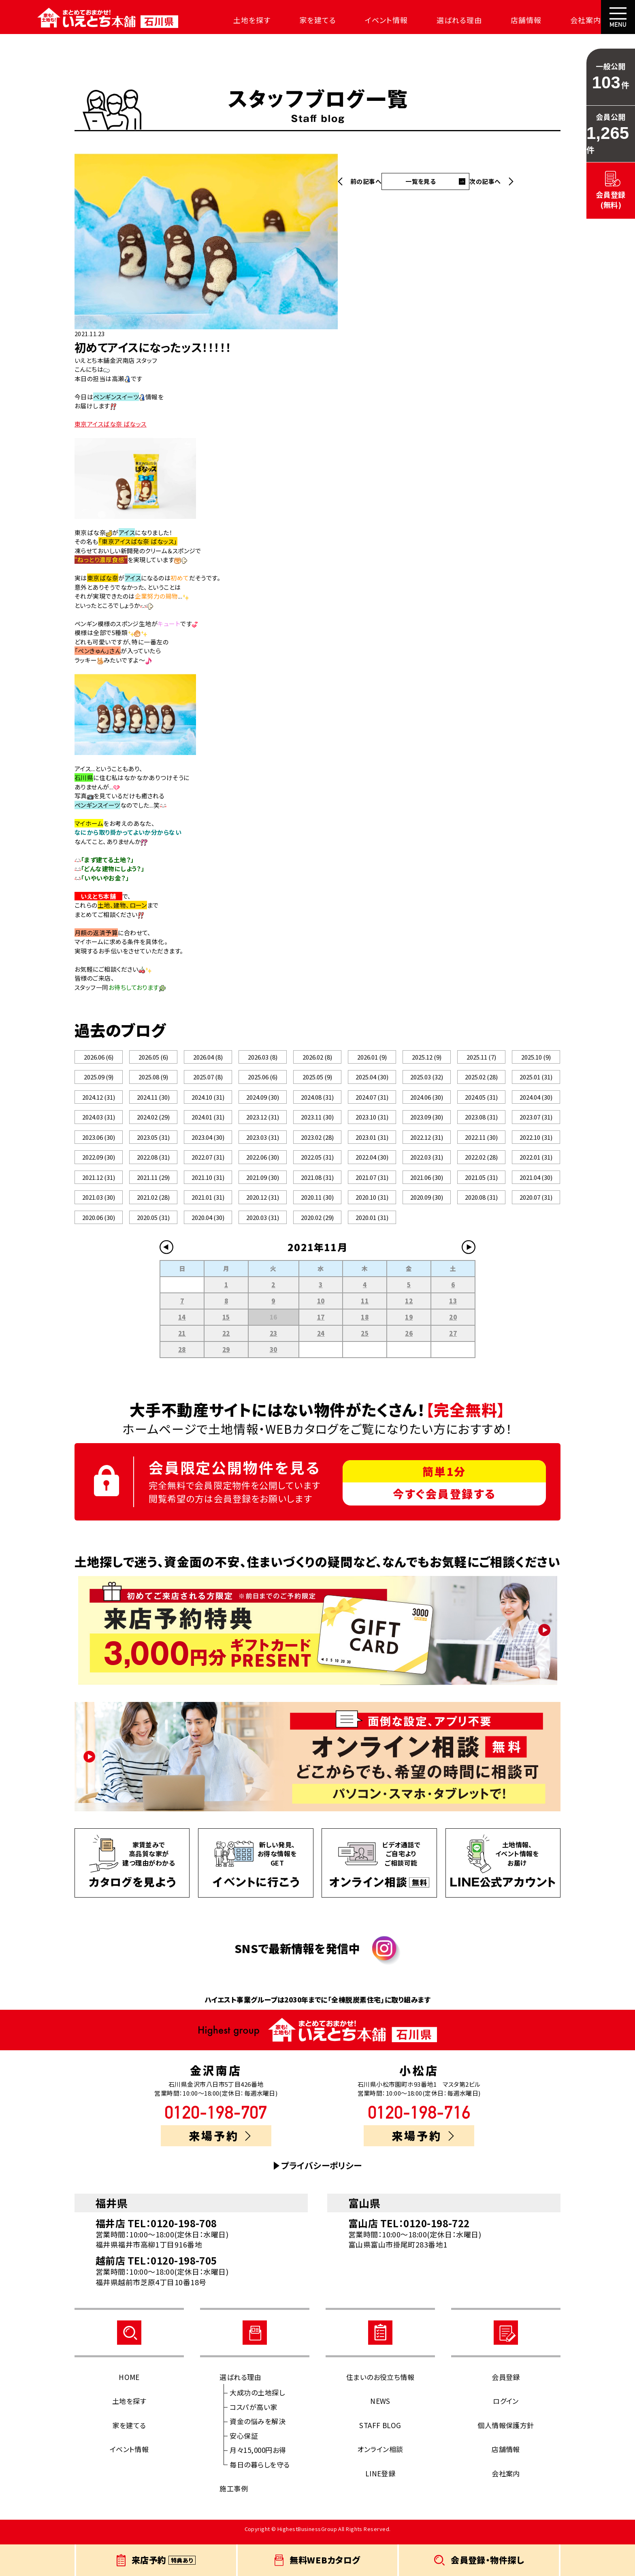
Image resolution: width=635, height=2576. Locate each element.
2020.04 (208, 1224)
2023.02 (317, 1141)
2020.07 (536, 1203)
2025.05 (317, 1078)
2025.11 (481, 1057)
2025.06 (262, 1078)
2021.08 (317, 1182)
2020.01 (372, 1224)
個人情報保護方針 (505, 2432)
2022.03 (426, 1161)
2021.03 (98, 1203)
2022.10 (536, 1141)
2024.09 (262, 1099)
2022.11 (481, 1141)
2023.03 (262, 1141)
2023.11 (317, 1119)
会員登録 (506, 2384)
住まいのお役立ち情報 (380, 2384)
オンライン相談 (380, 2456)
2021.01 (208, 1203)
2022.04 (372, 1161)
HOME (129, 2384)
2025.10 (536, 1057)
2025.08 (153, 1078)
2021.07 (372, 1182)
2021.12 (98, 1182)
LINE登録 (380, 2481)
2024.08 (317, 1099)
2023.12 (262, 1119)
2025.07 (208, 1078)
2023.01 (372, 1141)
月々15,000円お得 (258, 2457)
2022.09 (98, 1161)
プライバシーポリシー (321, 2172)
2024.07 (372, 1099)
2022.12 (426, 1141)
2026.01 (372, 1057)
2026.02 (317, 1057)
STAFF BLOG (380, 2432)
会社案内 (567, 20)
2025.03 (426, 1078)
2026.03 (262, 1057)
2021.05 (481, 1182)
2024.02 (153, 1119)
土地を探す (234, 20)
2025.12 (426, 1057)
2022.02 (481, 1161)
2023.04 (208, 1141)
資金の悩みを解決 (258, 2428)
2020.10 (372, 1203)
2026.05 (153, 1057)
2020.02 (317, 1224)
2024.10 (208, 1099)
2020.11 (317, 1203)
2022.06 (262, 1161)
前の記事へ (365, 181)
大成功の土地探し (257, 2400)
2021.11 (153, 1182)
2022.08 (153, 1161)
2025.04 (372, 1078)
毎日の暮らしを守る (260, 2472)
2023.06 (98, 1141)
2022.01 (536, 1161)
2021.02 (153, 1203)
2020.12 (262, 1203)
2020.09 (426, 1203)
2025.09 (99, 1078)
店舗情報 (508, 20)
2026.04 (208, 1057)
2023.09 (426, 1119)
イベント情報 (368, 20)
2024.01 (208, 1119)
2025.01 (536, 1078)
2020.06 (98, 1224)
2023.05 (153, 1141)
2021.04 (536, 1182)
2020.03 (262, 1224)
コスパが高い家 (253, 2414)
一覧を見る (420, 181)
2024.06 (426, 1099)
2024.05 (481, 1099)
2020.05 (153, 1224)
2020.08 (481, 1203)
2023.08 (481, 1119)
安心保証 (244, 2443)
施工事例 (233, 2496)
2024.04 (536, 1099)
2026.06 (99, 1057)
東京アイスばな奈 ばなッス (111, 424)
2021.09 (262, 1182)
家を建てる (299, 20)
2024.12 (98, 1099)
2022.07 (208, 1161)
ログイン (506, 2408)
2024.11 (153, 1099)
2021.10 (208, 1182)
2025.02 (481, 1078)
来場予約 (220, 2143)
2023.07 (536, 1119)
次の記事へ (485, 181)
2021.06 (426, 1182)
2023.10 (372, 1119)
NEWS (380, 2408)
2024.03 (98, 1119)
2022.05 (317, 1161)
